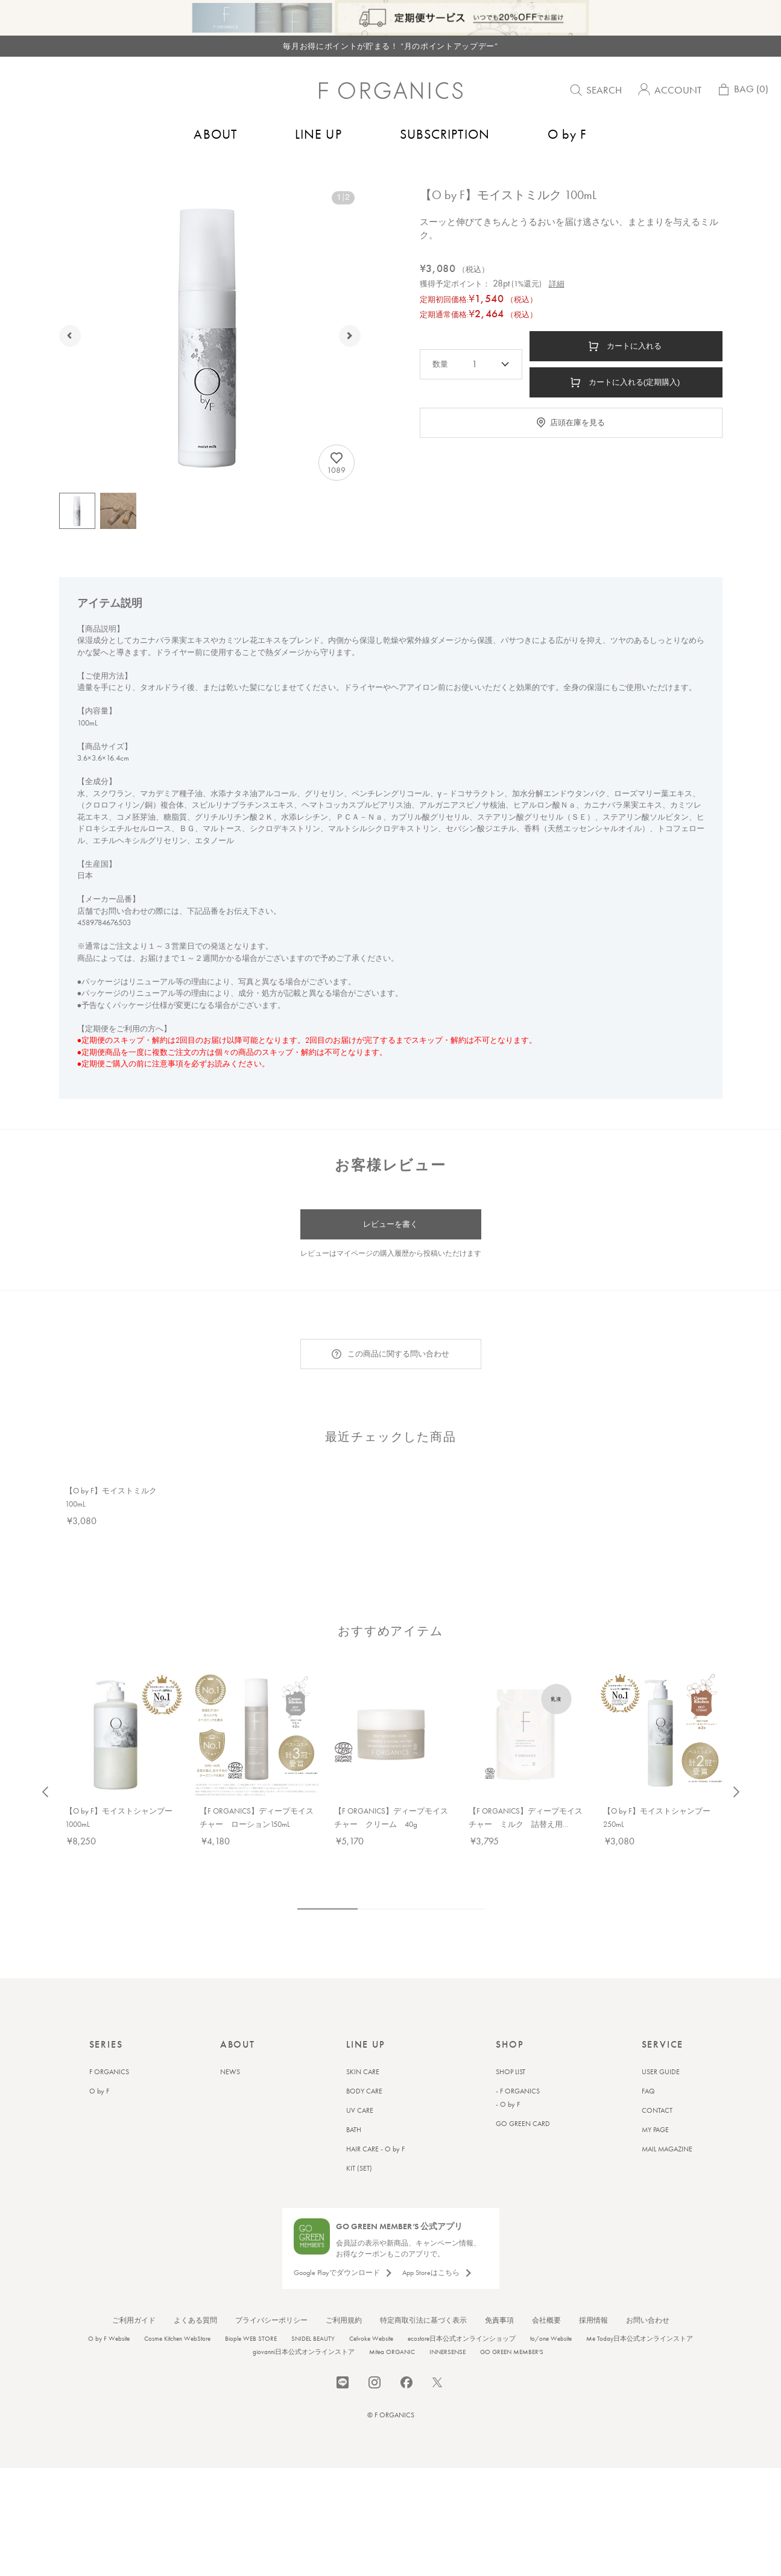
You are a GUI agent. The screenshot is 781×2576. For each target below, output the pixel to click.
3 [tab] (385, 1891)
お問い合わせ (647, 2303)
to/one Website (551, 2321)
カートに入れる (634, 371)
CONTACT (657, 2093)
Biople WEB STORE (251, 2321)
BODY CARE (364, 2073)
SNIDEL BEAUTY (313, 2321)
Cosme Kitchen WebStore (177, 2321)
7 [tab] (457, 1891)
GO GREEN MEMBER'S (511, 2334)
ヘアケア (126, 173)
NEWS (230, 2054)
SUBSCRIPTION (445, 134)
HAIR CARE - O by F (375, 2131)
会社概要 (546, 2303)
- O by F (508, 2087)
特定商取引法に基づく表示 (423, 2303)
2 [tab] (367, 1891)
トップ (59, 173)
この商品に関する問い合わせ (398, 1380)
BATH (353, 2112)
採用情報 (593, 2303)
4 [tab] (403, 1891)
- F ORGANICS (518, 2073)
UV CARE (359, 2093)
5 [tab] (421, 1891)
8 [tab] (475, 1891)
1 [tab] (327, 1891)
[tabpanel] (122, 1535)
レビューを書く (390, 1250)
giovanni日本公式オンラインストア (304, 2334)
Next (736, 1774)
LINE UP (318, 134)
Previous (45, 1774)
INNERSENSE (447, 2334)
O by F (567, 134)
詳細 (556, 310)
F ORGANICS (109, 2054)
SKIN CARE (362, 2054)
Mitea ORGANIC (392, 2334)
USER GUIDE (661, 2054)
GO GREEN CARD (523, 2106)
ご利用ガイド (134, 2303)
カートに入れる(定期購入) (634, 408)
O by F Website (109, 2321)
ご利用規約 (344, 2303)
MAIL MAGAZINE (667, 2131)
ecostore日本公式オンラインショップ (462, 2321)
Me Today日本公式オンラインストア (639, 2321)
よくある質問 (195, 2303)
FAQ (648, 2073)
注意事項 (167, 1089)
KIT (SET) (359, 2151)
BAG (742, 91)
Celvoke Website (371, 2321)
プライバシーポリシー (271, 2303)
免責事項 (499, 2303)
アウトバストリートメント (199, 173)
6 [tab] (439, 1891)
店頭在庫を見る (577, 448)
